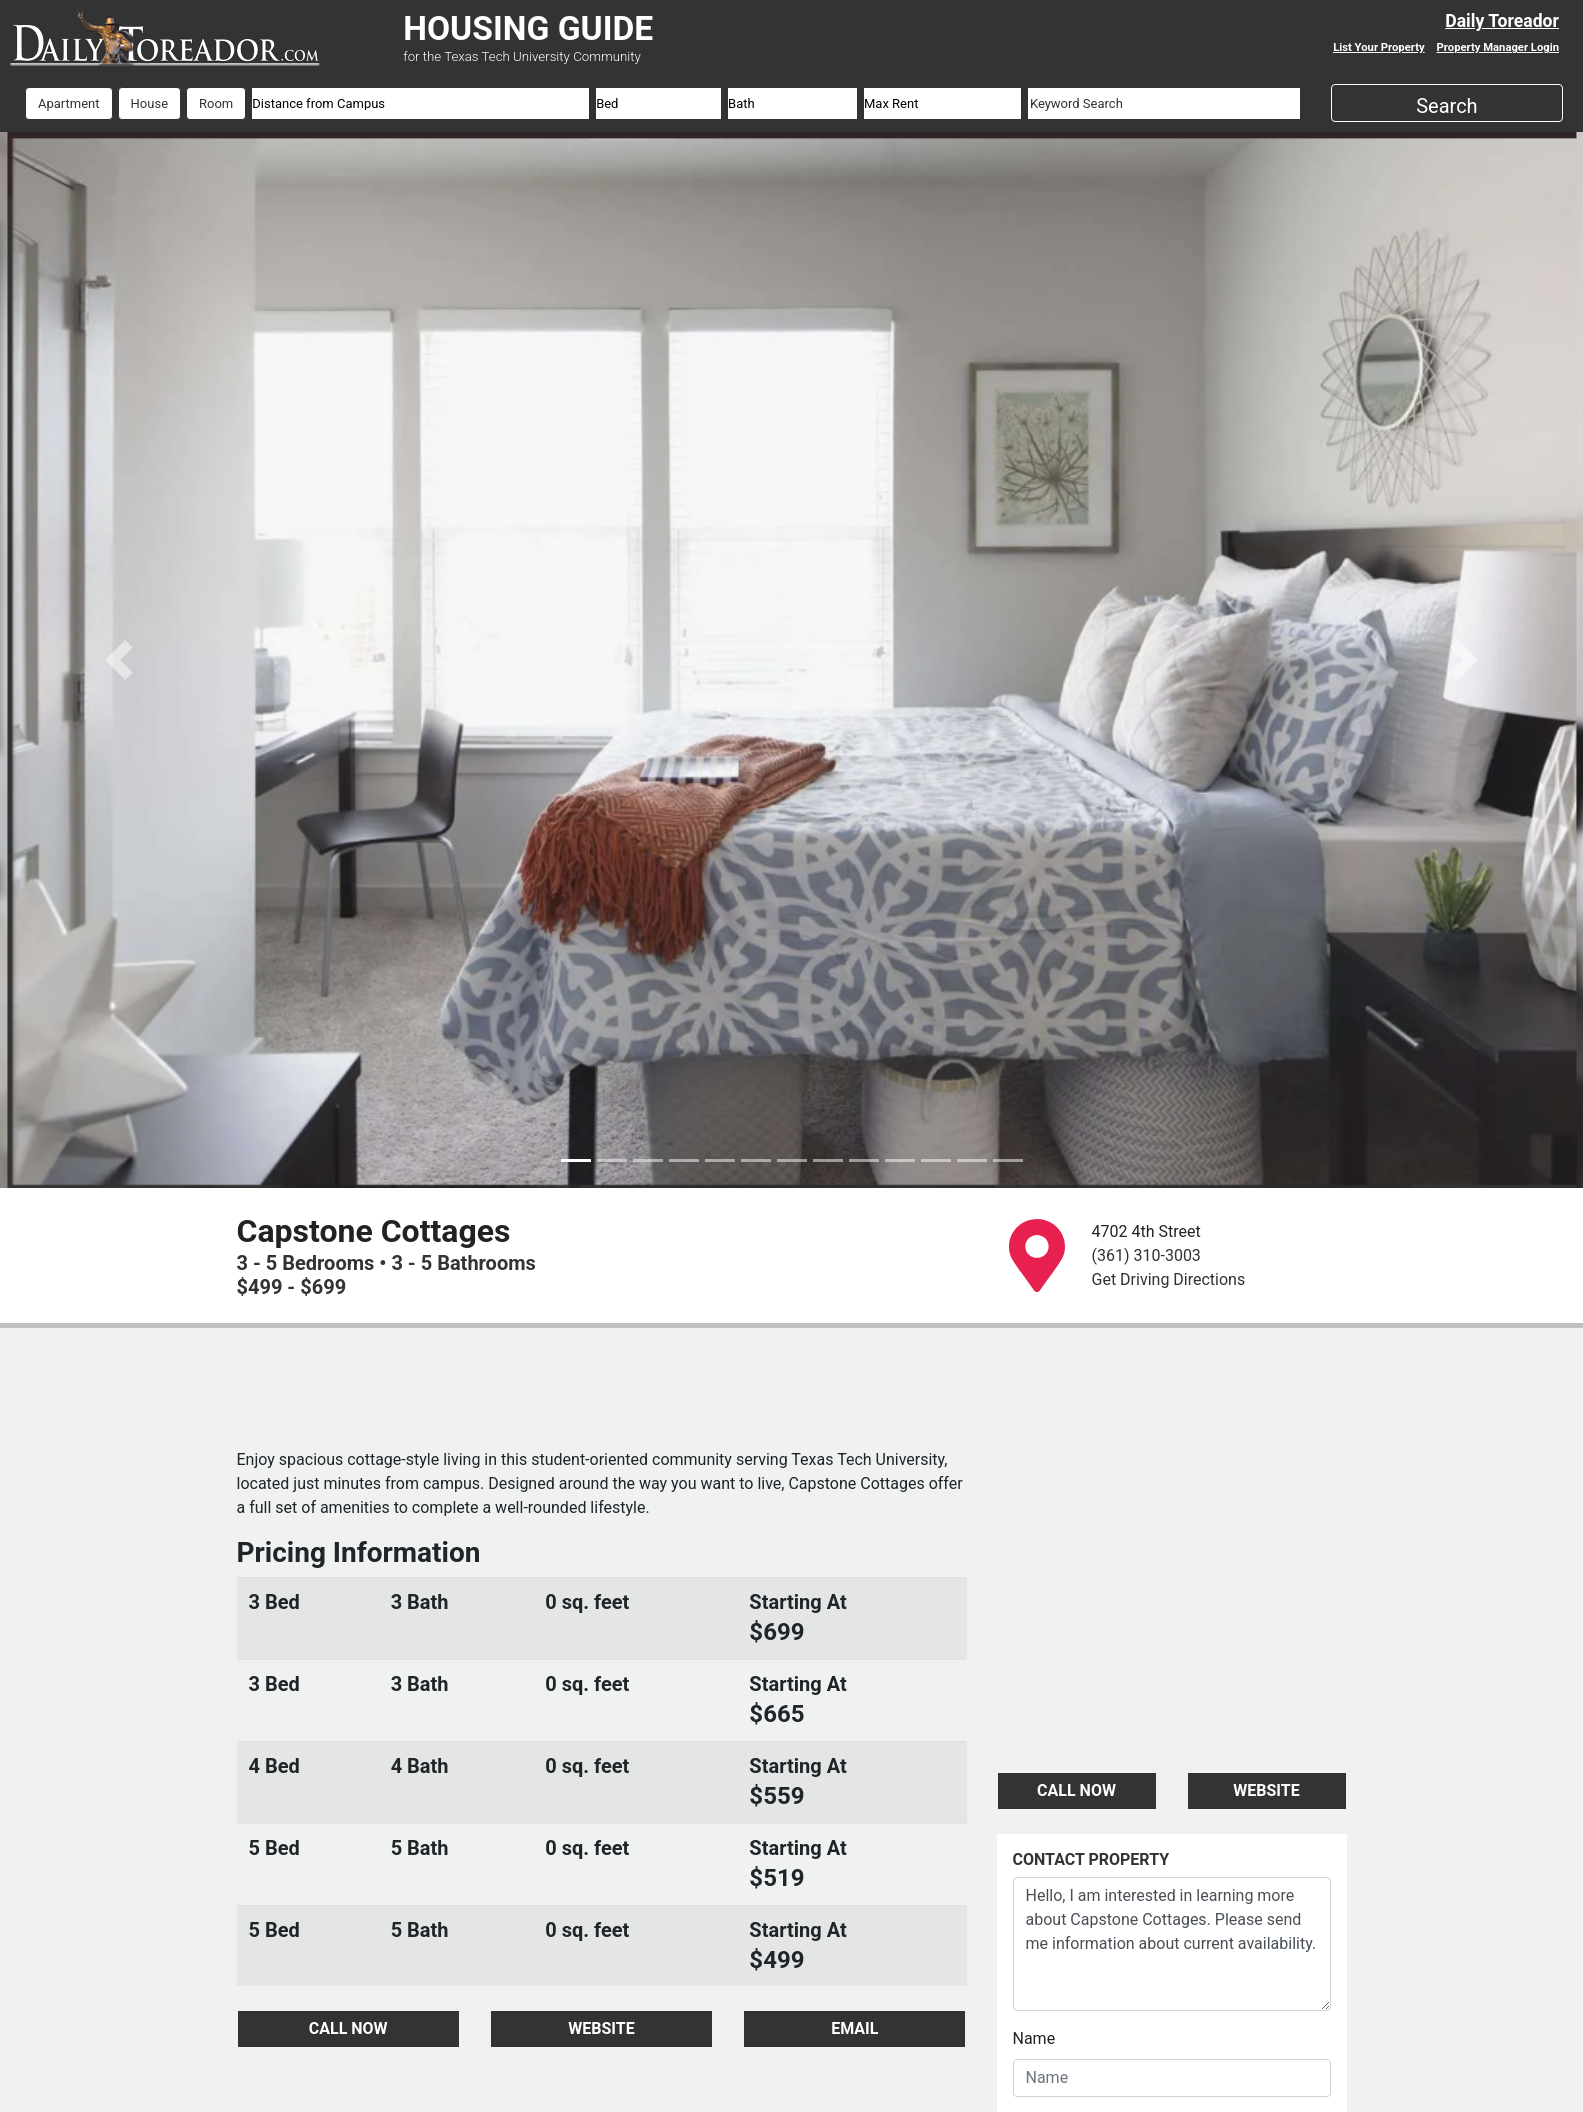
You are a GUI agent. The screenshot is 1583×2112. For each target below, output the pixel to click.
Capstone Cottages (374, 1231)
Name (1034, 2038)
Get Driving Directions (1169, 1279)
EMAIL (854, 2028)
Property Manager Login (1498, 47)
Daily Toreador (1502, 21)
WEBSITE (601, 2028)
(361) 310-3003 (1146, 1255)
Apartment (69, 103)
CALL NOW (348, 2028)
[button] (118, 660)
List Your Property (1378, 47)
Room (216, 103)
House (149, 103)
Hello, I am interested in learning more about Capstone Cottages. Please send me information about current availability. (1172, 1944)
